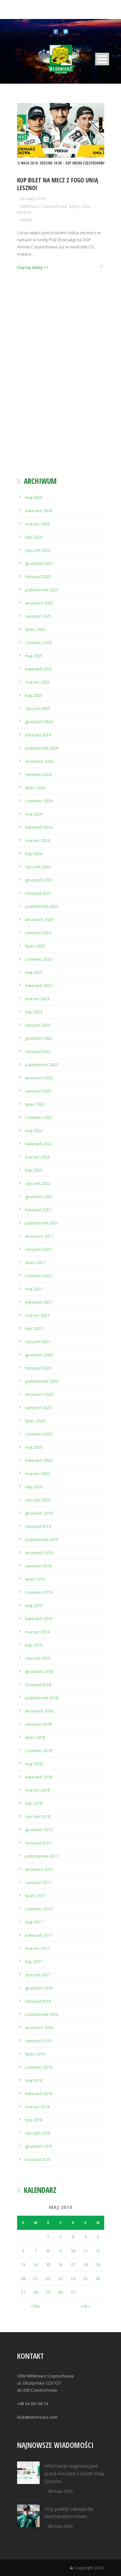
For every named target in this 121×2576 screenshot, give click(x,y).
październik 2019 (41, 1539)
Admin (26, 220)
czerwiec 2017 (38, 1909)
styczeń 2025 (37, 708)
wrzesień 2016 (39, 2027)
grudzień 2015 (39, 2146)
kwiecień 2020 (38, 1460)
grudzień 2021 (39, 1196)
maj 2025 (33, 656)
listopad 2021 (38, 1210)
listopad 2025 (38, 576)
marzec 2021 (37, 1315)
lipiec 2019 (35, 1579)
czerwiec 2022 (38, 1117)
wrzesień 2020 (39, 1394)
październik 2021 (41, 1223)
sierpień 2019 (38, 1566)
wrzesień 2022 (39, 1078)
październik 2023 (41, 906)
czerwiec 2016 (38, 2067)
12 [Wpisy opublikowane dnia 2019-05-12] (98, 2251)
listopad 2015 (38, 2159)
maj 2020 (33, 1447)
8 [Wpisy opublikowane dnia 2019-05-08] (48, 2251)
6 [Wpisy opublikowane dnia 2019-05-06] (23, 2251)
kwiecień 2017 (38, 1935)
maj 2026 (33, 497)
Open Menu (102, 59)
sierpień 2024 (38, 774)
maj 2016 (33, 2080)
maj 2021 (33, 1289)
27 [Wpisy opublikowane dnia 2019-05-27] (23, 2292)
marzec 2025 (37, 682)
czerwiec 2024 (38, 801)
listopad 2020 (38, 1368)
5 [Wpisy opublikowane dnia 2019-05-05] (98, 2236)
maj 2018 (33, 1764)
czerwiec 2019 (38, 1592)
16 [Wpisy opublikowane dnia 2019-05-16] (60, 2264)
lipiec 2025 (35, 629)
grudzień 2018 (39, 1671)
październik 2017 (41, 1856)
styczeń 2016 (37, 2133)
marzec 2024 (37, 840)
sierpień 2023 (38, 933)
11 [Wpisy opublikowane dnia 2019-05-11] (85, 2251)
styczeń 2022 (37, 1183)
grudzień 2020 (39, 1355)
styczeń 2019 (37, 1658)
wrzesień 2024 (39, 761)
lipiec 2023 (35, 946)
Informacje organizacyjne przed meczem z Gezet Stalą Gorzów (74, 2473)
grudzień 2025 (39, 563)
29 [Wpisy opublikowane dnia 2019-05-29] (48, 2292)
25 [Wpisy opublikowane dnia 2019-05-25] (85, 2278)
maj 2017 (33, 1922)
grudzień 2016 (39, 1988)
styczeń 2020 (37, 1500)
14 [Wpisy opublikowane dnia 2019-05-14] (35, 2264)
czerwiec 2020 (38, 1434)
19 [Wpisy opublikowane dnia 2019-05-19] (98, 2264)
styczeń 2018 (37, 1816)
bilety (74, 206)
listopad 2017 (38, 1843)
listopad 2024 (38, 735)
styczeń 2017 (37, 1975)
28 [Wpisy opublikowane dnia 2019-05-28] (35, 2292)
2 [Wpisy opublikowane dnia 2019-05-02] (60, 2236)
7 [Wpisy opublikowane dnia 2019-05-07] (36, 2251)
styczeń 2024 (37, 867)
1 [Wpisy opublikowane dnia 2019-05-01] (48, 2236)
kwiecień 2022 (38, 1144)
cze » (85, 2306)
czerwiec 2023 (38, 959)
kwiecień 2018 (38, 1777)
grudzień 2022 (39, 1038)
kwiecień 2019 (38, 1618)
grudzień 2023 (39, 880)
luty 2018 (33, 1803)
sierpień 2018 (38, 1724)
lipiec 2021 (35, 1262)
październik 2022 (41, 1064)
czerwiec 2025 (38, 642)
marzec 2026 (37, 524)
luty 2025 (33, 695)
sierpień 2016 (38, 2041)
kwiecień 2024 (38, 827)
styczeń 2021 (37, 1341)
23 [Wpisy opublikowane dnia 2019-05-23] (60, 2278)
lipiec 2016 (35, 2054)
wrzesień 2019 (39, 1553)
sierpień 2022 (38, 1091)
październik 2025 (41, 590)
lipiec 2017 (35, 1895)
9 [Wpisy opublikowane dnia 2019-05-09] (60, 2251)
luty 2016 (33, 2120)
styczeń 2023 (37, 1025)
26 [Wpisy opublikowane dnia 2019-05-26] (98, 2278)
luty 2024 (33, 853)
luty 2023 (33, 1012)
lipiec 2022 (35, 1104)
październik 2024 (41, 748)
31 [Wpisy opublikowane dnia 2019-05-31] (73, 2292)
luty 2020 (33, 1487)
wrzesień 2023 (39, 919)
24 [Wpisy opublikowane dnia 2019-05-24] (73, 2278)
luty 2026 (33, 537)
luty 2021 (33, 1328)
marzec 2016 (37, 2107)
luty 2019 (33, 1645)
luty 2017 (33, 1961)
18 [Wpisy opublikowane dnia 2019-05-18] (85, 2264)
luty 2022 (33, 1170)
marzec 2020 (37, 1473)
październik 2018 (41, 1698)
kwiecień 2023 (38, 985)
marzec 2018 (37, 1790)
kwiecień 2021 (38, 1302)
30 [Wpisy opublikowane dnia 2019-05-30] (60, 2292)
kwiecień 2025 (38, 669)
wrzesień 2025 (39, 603)
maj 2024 (33, 814)
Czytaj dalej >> (32, 267)
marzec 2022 (37, 1157)
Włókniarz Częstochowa (43, 206)
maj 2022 (33, 1130)
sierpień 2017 (38, 1882)
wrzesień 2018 (39, 1711)
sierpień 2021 (38, 1249)
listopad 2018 (38, 1684)
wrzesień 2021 (39, 1236)
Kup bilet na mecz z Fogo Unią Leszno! (57, 184)
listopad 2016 (38, 2001)
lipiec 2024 (35, 787)
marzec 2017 (37, 1948)
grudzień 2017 (39, 1830)
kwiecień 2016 (38, 2093)
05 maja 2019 (32, 198)
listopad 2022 (38, 1051)
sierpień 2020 (38, 1407)
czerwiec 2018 (38, 1750)
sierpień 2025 (38, 616)
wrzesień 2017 (39, 1869)
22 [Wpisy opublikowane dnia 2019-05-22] (48, 2278)
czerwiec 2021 (38, 1276)
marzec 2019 (37, 1632)
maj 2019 (33, 1605)
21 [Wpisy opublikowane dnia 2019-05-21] (35, 2278)
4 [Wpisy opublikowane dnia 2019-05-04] (85, 2236)
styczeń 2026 (37, 550)
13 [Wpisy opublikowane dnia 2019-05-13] (23, 2264)
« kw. (35, 2306)
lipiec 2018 (35, 1737)
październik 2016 (41, 2014)
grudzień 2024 (39, 722)
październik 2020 (41, 1381)
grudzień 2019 (39, 1513)
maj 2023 (33, 972)
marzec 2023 (37, 999)
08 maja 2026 (60, 2491)
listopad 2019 (38, 1526)
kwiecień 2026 (38, 510)
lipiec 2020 (35, 1421)
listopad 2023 (38, 893)
